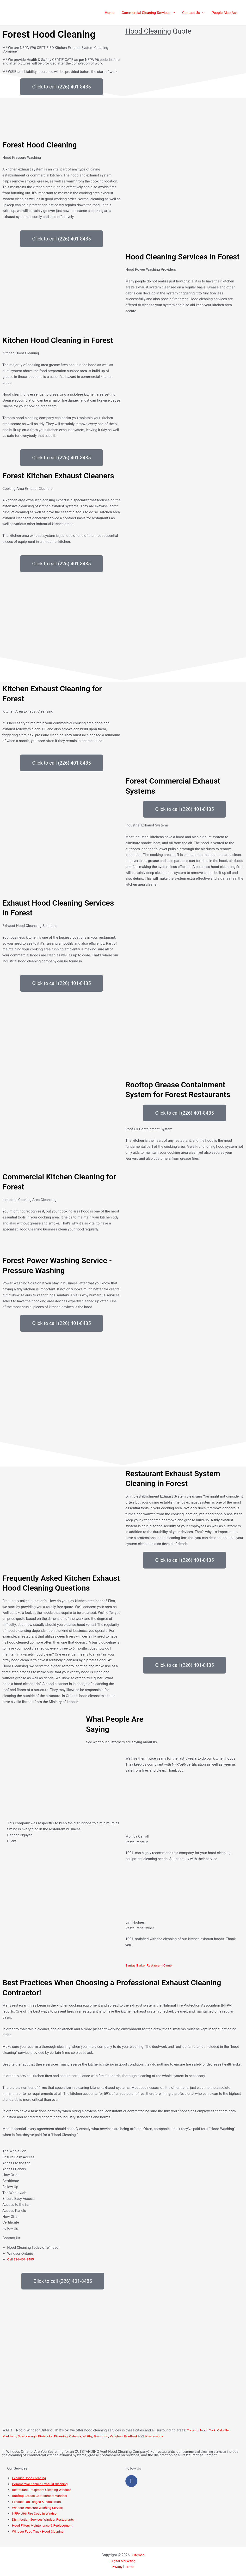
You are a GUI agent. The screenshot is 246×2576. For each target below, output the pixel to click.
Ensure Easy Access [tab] (18, 2157)
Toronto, (193, 2430)
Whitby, (95, 2436)
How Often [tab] (10, 2175)
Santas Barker (136, 1965)
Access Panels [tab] (14, 2169)
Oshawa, (82, 2436)
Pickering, (66, 2436)
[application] (172, 12)
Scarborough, (29, 2436)
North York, (210, 2430)
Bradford (142, 2436)
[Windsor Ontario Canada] (183, 2254)
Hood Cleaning (148, 31)
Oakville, (226, 2430)
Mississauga (167, 2436)
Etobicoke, (49, 2436)
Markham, (10, 2436)
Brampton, (110, 2436)
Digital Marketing (122, 2561)
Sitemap (138, 2555)
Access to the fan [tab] (16, 2163)
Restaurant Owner (163, 1965)
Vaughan (126, 2436)
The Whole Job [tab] (14, 2151)
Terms (130, 2566)
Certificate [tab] (10, 2181)
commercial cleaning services (206, 2451)
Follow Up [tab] (10, 2187)
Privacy (116, 2566)
